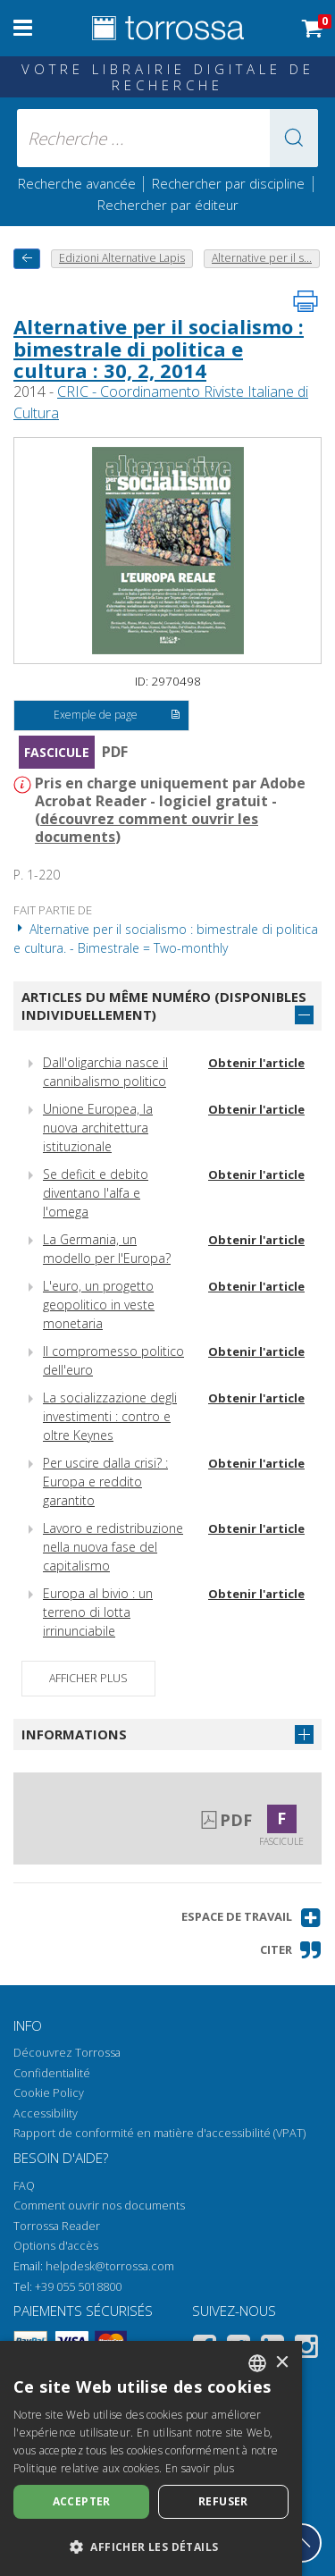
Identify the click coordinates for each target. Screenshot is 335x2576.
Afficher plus (88, 1678)
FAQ (24, 2185)
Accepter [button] (82, 2501)
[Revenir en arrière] (26, 258)
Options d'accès (55, 2245)
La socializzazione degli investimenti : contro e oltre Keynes (110, 1416)
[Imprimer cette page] (305, 301)
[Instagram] (306, 2349)
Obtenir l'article (256, 1063)
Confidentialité (51, 2073)
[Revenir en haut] (302, 2543)
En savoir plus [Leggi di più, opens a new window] (199, 2468)
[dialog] (151, 2458)
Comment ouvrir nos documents (99, 2205)
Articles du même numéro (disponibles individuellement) (163, 1006)
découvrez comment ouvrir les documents (146, 827)
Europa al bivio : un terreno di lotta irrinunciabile (98, 1612)
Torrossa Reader (56, 2226)
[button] (294, 138)
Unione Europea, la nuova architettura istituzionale (98, 1127)
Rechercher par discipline (228, 183)
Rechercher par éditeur (168, 205)
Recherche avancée (78, 183)
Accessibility (45, 2113)
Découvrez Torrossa (67, 2052)
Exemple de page (117, 715)
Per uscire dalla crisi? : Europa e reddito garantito (105, 1481)
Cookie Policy (48, 2092)
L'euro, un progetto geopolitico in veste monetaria (99, 1304)
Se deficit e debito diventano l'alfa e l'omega (95, 1193)
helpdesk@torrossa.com (110, 2266)
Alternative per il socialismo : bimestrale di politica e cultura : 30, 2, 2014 (158, 348)
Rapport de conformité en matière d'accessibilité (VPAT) (159, 2133)
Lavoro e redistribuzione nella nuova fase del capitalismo (113, 1547)
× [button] (282, 2363)
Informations (74, 1734)
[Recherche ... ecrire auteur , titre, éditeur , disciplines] (168, 138)
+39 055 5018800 (78, 2286)
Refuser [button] (223, 2501)
